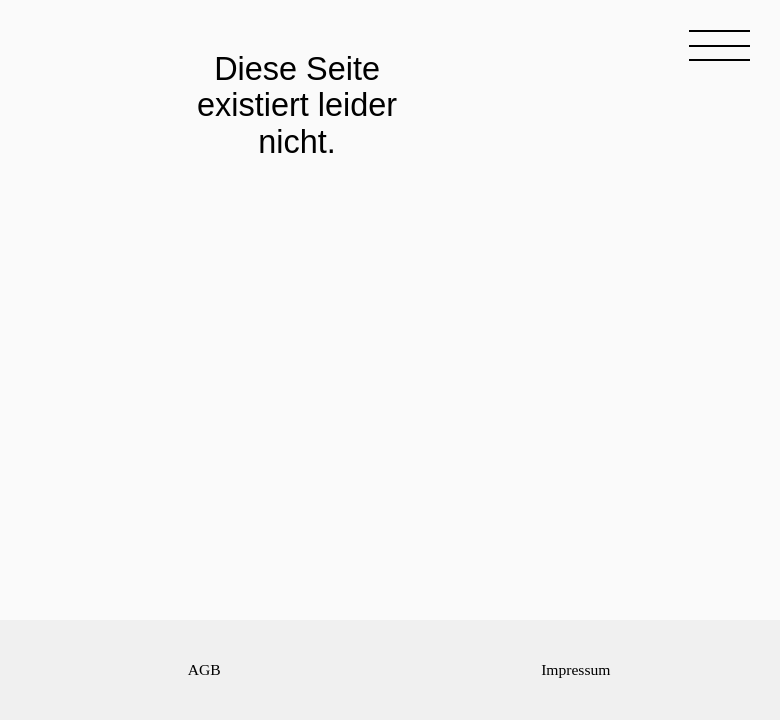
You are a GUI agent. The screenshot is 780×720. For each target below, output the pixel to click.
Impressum (575, 669)
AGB (204, 669)
